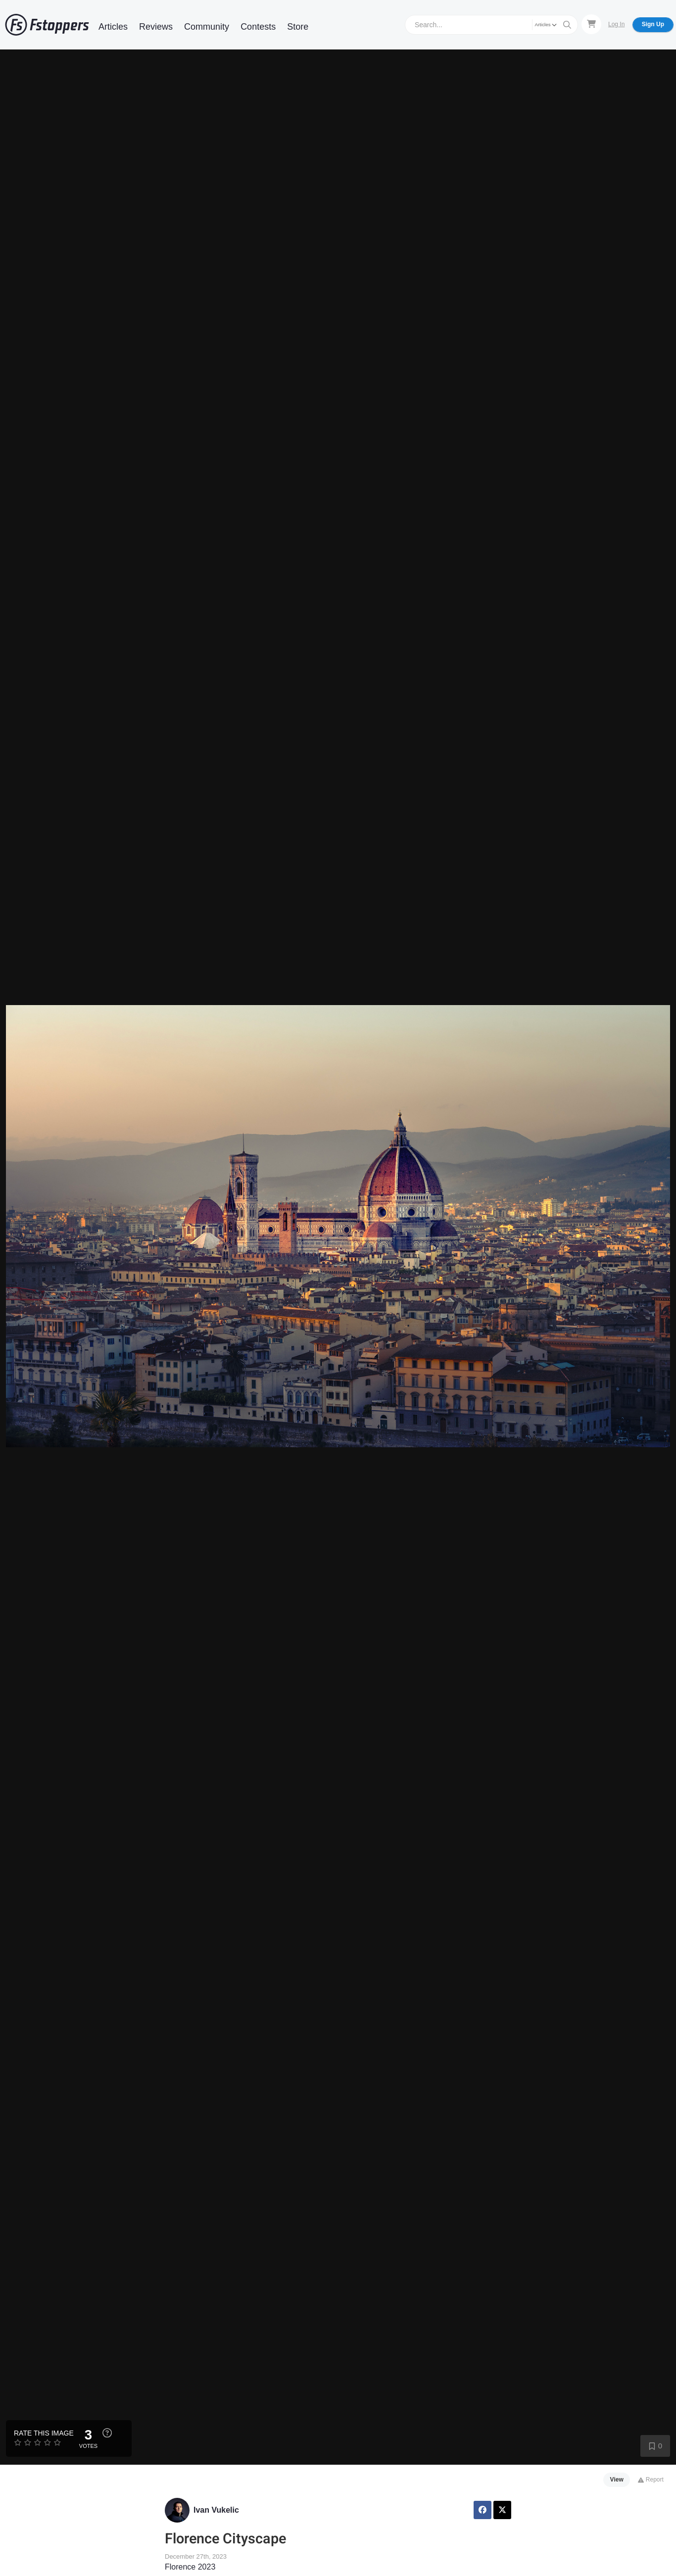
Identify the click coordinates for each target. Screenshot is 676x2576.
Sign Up (653, 24)
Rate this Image (44, 2433)
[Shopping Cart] (591, 24)
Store (297, 27)
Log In (616, 24)
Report (650, 2479)
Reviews (156, 27)
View (617, 2479)
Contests (258, 27)
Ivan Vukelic (216, 2510)
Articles (113, 27)
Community (206, 27)
